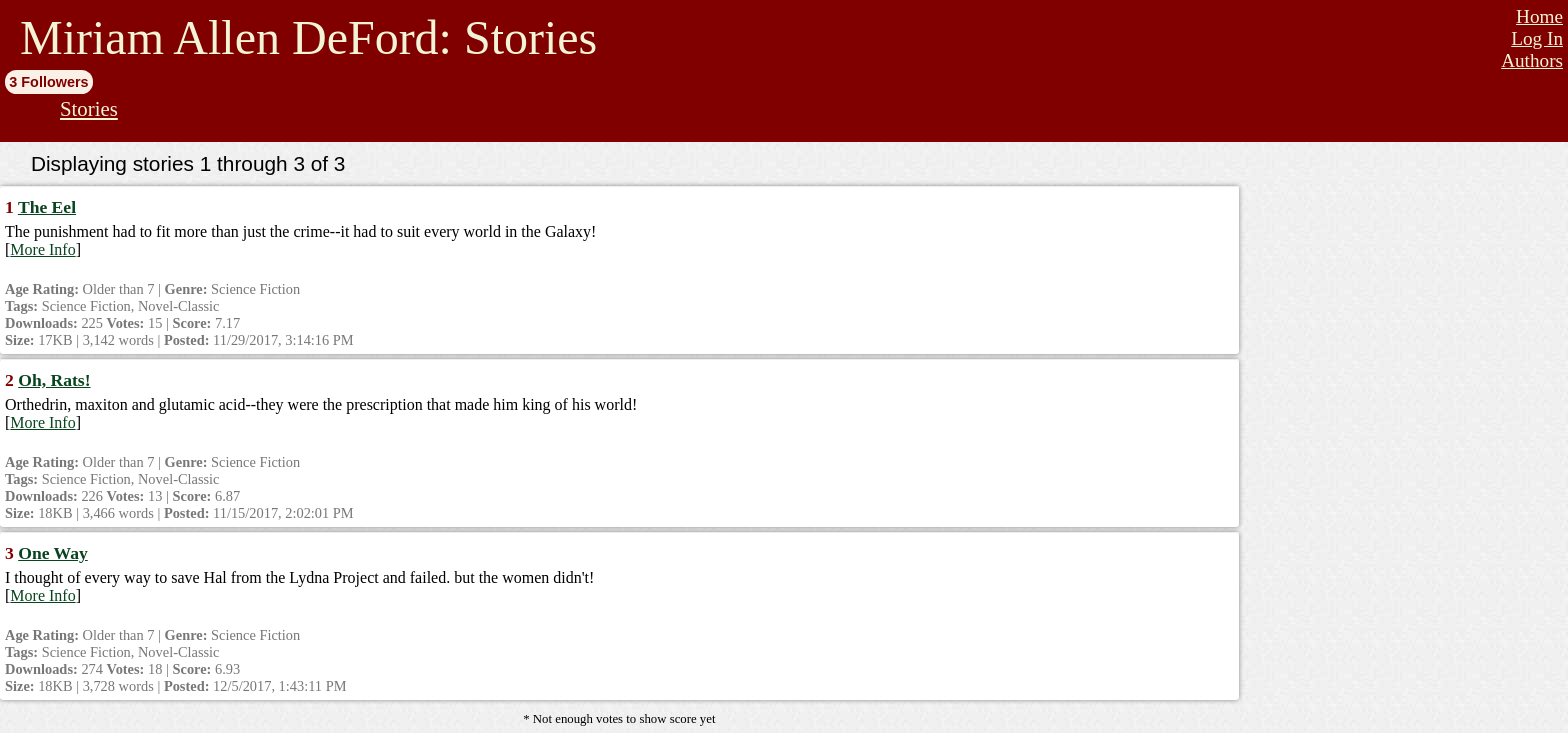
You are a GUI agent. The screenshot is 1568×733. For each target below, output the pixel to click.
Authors (1532, 60)
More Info (42, 249)
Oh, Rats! (54, 380)
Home (1539, 16)
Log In (1537, 38)
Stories (89, 108)
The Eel (47, 207)
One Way (53, 553)
